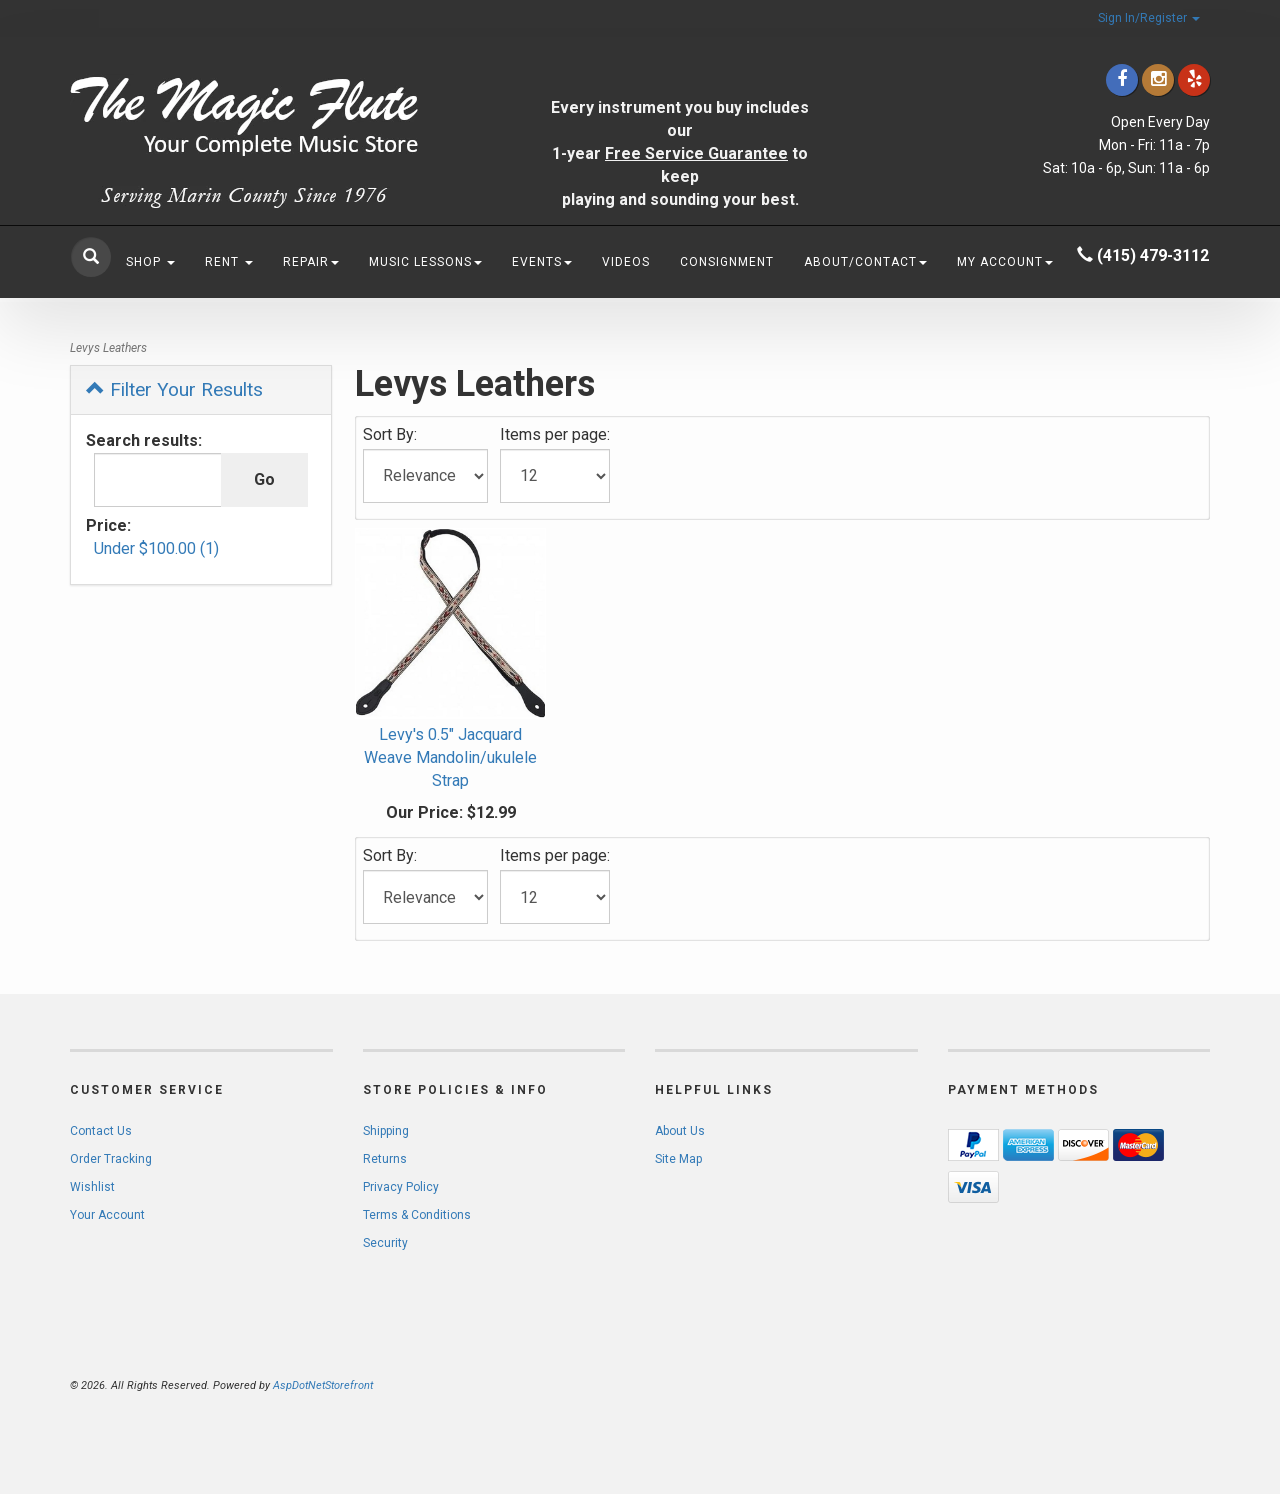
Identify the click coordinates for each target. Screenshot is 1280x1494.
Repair (311, 262)
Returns (385, 1159)
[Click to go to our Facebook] (1122, 79)
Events (542, 262)
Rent (229, 262)
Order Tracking (111, 1159)
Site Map (678, 1159)
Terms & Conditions (417, 1215)
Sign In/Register (1149, 18)
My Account (1005, 262)
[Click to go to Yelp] (1194, 79)
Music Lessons (425, 262)
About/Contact (865, 262)
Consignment (727, 262)
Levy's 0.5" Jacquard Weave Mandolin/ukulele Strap (450, 757)
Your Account (107, 1215)
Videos (626, 262)
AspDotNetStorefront (323, 1385)
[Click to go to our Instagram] (1158, 79)
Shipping (386, 1131)
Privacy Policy (401, 1187)
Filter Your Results (174, 389)
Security (385, 1243)
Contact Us (101, 1131)
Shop (150, 262)
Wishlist (92, 1187)
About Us (680, 1131)
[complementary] (1135, 1384)
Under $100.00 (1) (156, 548)
